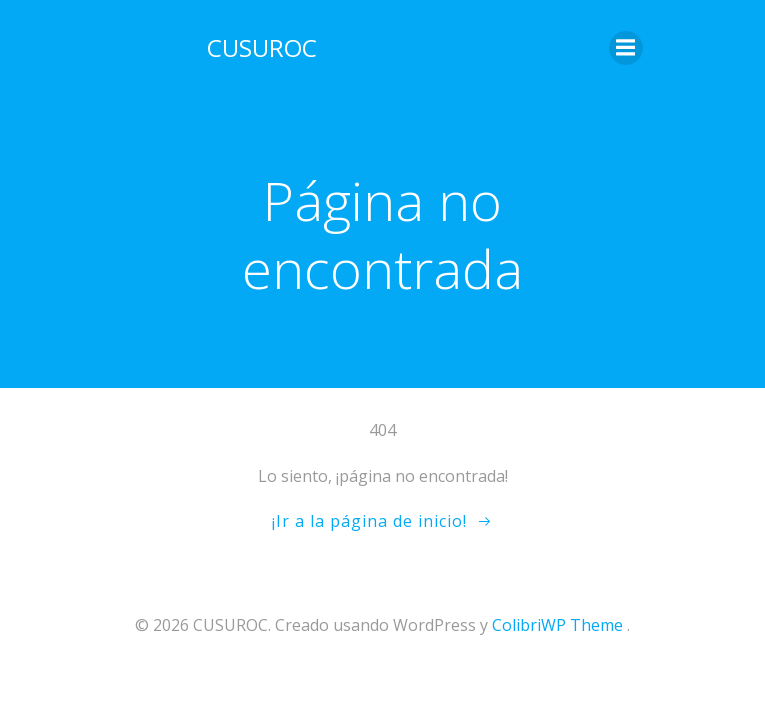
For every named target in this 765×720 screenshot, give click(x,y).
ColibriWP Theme (557, 625)
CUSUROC (262, 47)
